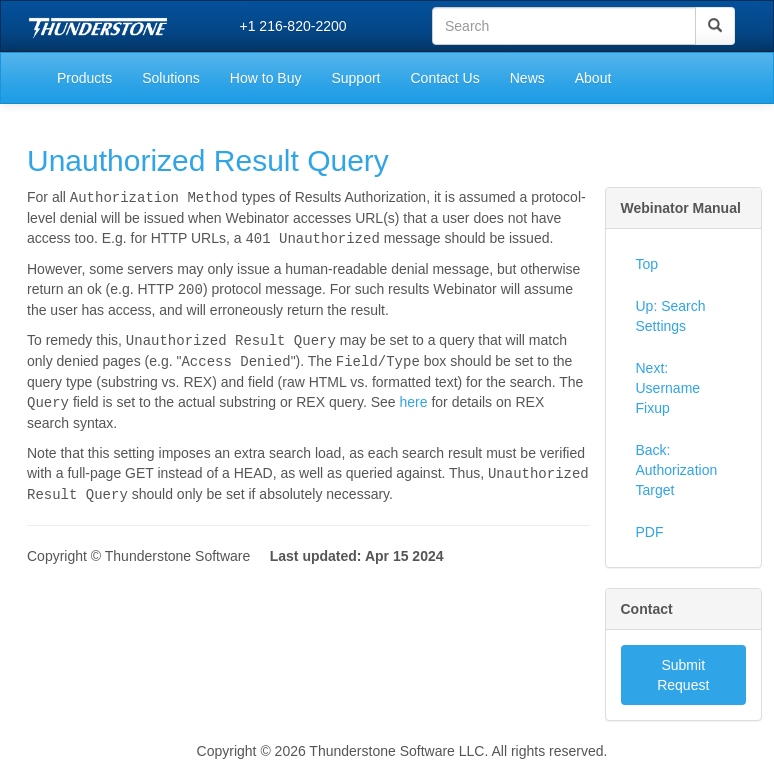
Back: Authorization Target (677, 470)
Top (647, 264)
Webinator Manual (681, 208)
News (527, 78)
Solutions (171, 78)
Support (355, 78)
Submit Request (683, 675)
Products (84, 78)
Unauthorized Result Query (208, 160)
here (413, 397)
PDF (650, 532)
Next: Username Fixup (668, 388)
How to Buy (266, 78)
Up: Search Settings (671, 316)
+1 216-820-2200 (293, 26)
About (593, 78)
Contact (647, 609)
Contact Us (444, 78)
